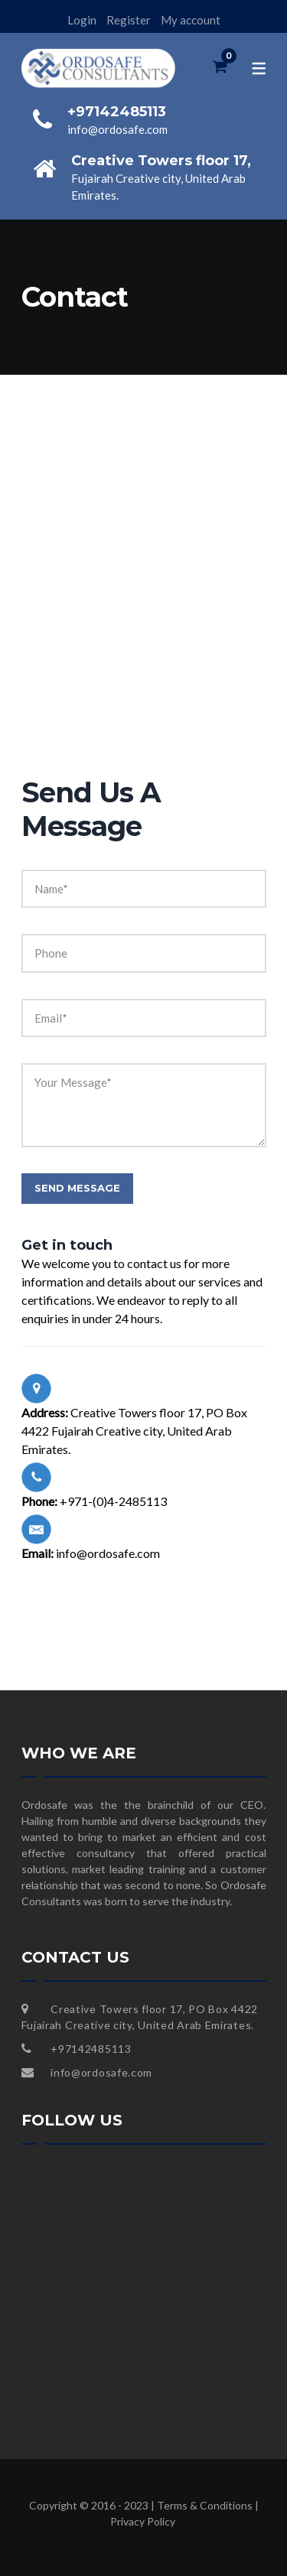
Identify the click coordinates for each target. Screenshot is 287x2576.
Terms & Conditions (205, 2505)
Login (81, 20)
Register (128, 20)
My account (190, 20)
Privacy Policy (142, 2521)
